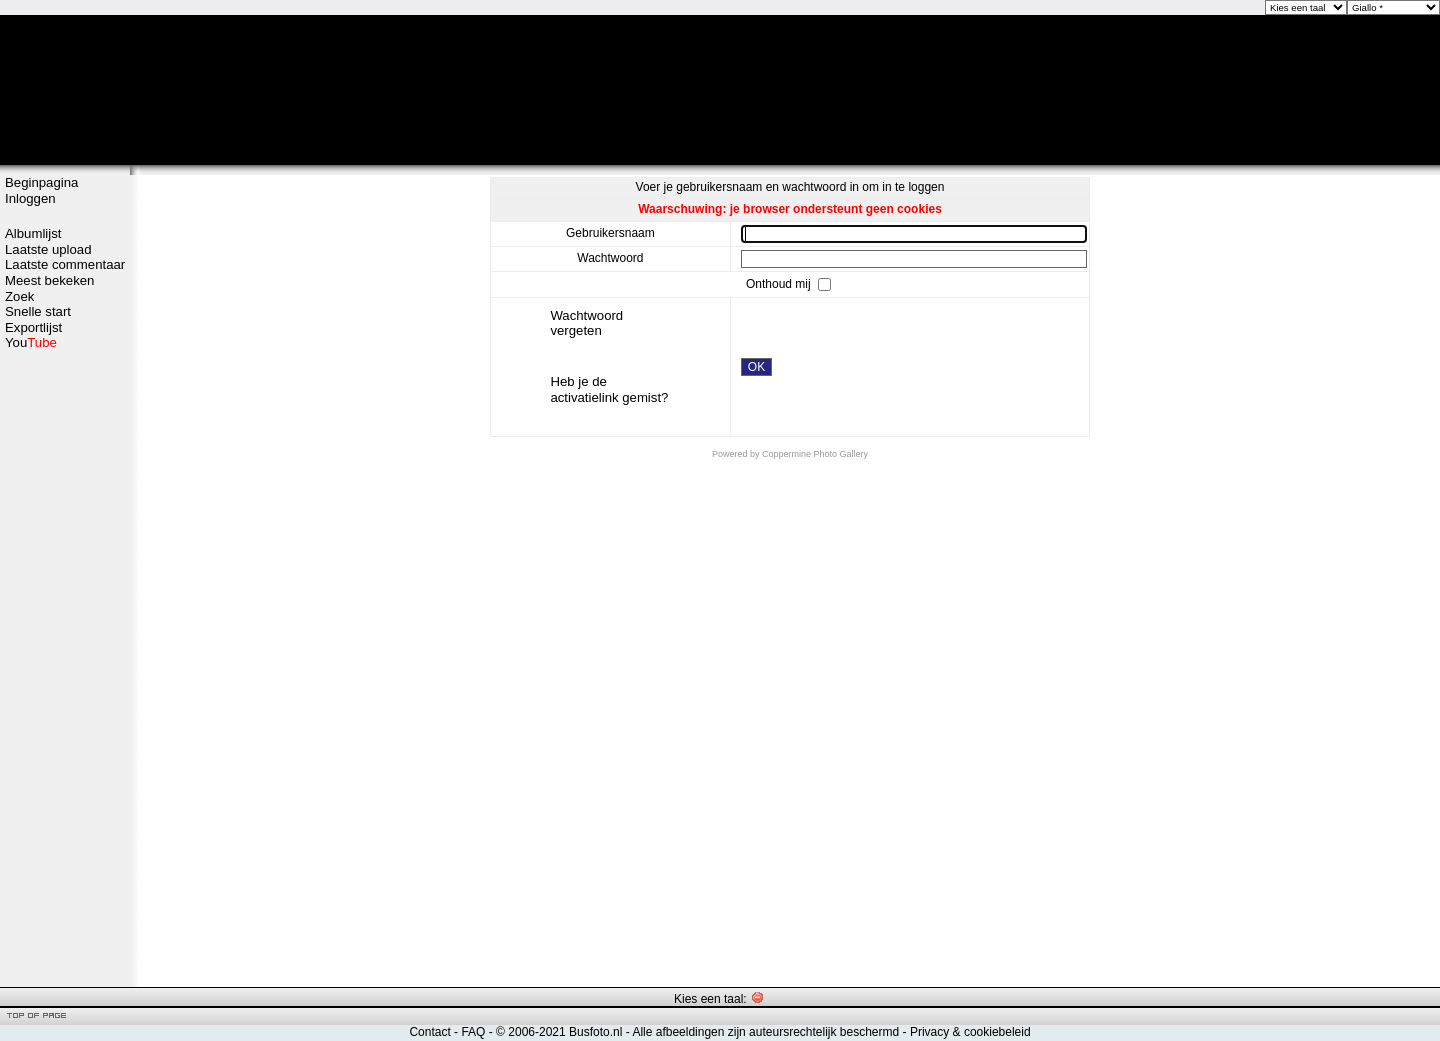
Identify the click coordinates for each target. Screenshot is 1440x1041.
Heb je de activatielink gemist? (609, 389)
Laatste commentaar (65, 264)
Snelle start (38, 311)
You (31, 342)
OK (756, 367)
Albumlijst (33, 233)
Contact (429, 1032)
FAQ (473, 1032)
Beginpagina (41, 182)
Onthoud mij (780, 283)
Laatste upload (48, 249)
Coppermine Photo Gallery (815, 454)
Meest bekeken (49, 280)
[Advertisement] (65, 667)
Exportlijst (33, 327)
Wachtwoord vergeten (586, 323)
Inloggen (30, 198)
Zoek (19, 296)
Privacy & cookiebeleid (970, 1032)
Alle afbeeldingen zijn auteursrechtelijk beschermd (765, 1032)
